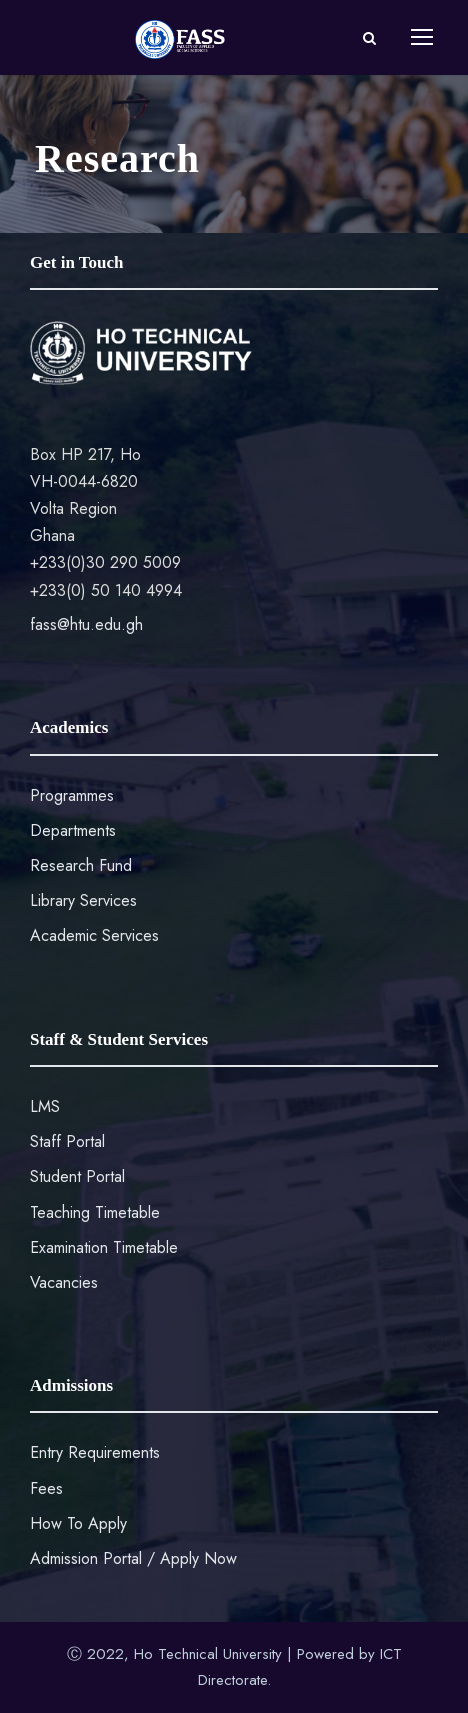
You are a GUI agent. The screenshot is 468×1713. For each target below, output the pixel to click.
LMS (45, 1106)
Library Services (83, 900)
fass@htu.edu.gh (86, 624)
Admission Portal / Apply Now (133, 1558)
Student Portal (77, 1176)
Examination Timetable (104, 1247)
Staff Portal (67, 1141)
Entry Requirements (95, 1452)
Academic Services (94, 935)
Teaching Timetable (95, 1212)
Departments (73, 830)
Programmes (72, 795)
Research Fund (81, 865)
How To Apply (78, 1523)
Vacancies (64, 1282)
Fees (46, 1488)
